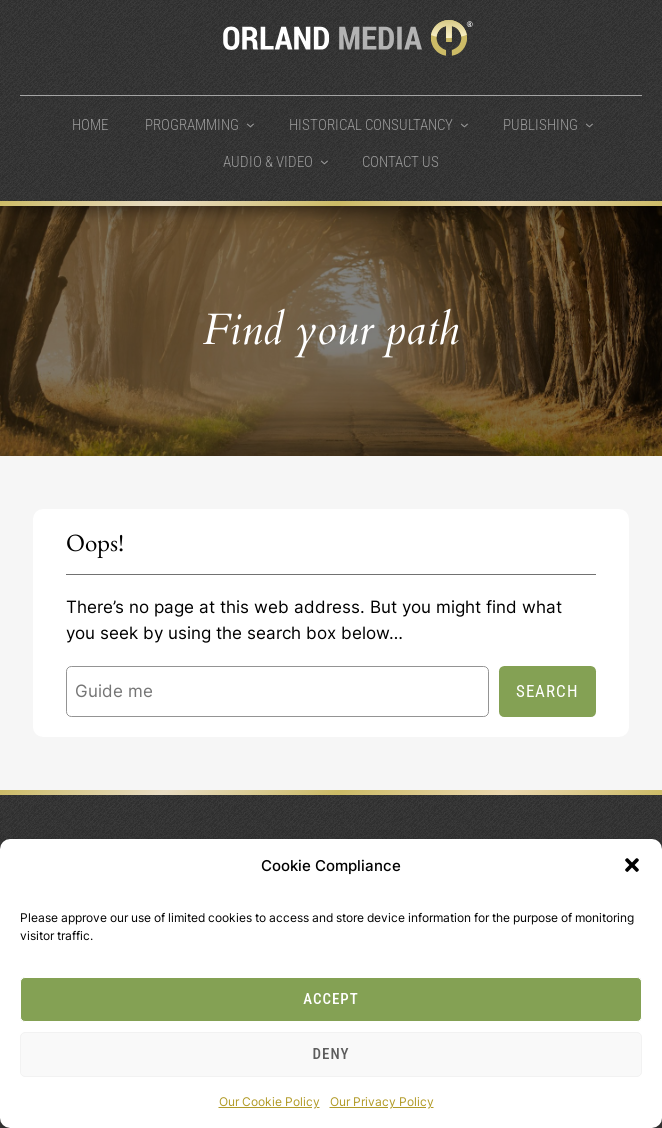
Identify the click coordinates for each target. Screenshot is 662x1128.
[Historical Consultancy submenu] (464, 124)
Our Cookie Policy (269, 1101)
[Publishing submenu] (589, 124)
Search (547, 691)
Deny (331, 1054)
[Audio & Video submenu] (324, 161)
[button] (632, 865)
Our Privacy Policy (382, 1101)
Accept (331, 999)
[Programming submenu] (250, 124)
